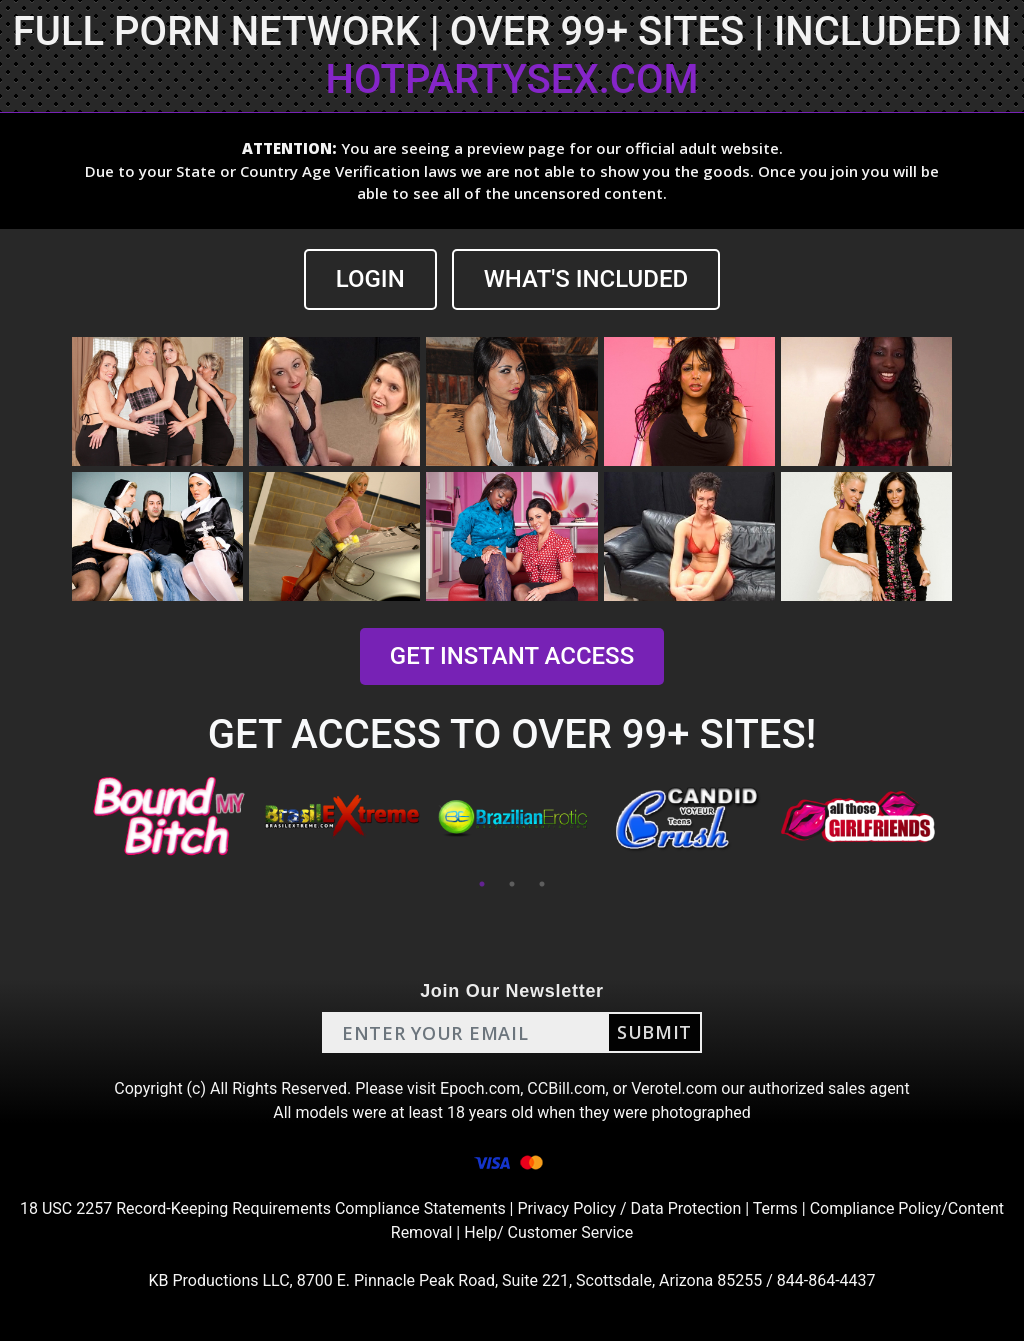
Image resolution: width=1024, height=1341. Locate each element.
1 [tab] (482, 884)
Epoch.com (480, 1088)
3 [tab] (542, 884)
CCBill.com (566, 1088)
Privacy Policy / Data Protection (629, 1208)
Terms (775, 1208)
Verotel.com (674, 1088)
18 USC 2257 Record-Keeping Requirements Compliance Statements (263, 1208)
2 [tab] (512, 884)
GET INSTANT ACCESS (512, 656)
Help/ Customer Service (548, 1232)
